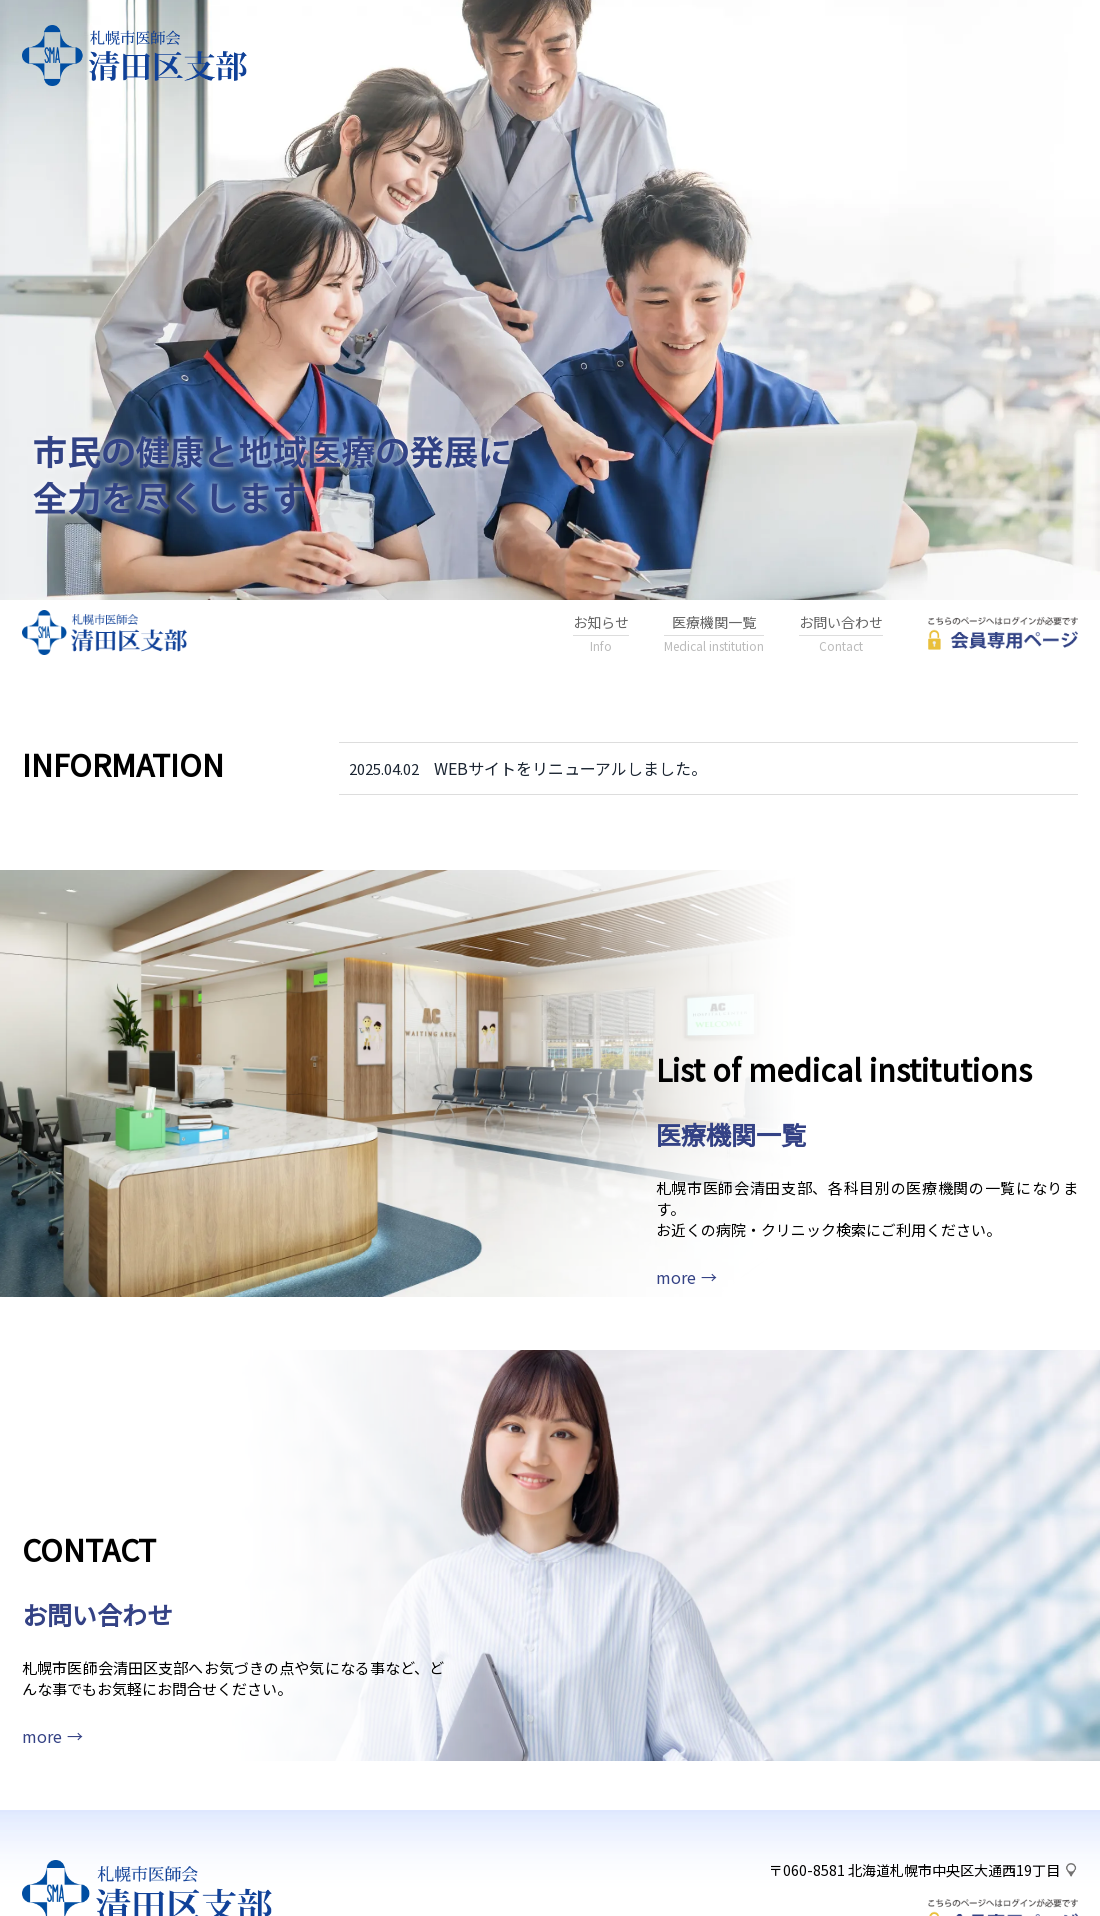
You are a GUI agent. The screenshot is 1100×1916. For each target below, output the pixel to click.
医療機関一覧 (714, 634)
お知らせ (601, 634)
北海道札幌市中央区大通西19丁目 (954, 1793)
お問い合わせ (841, 634)
